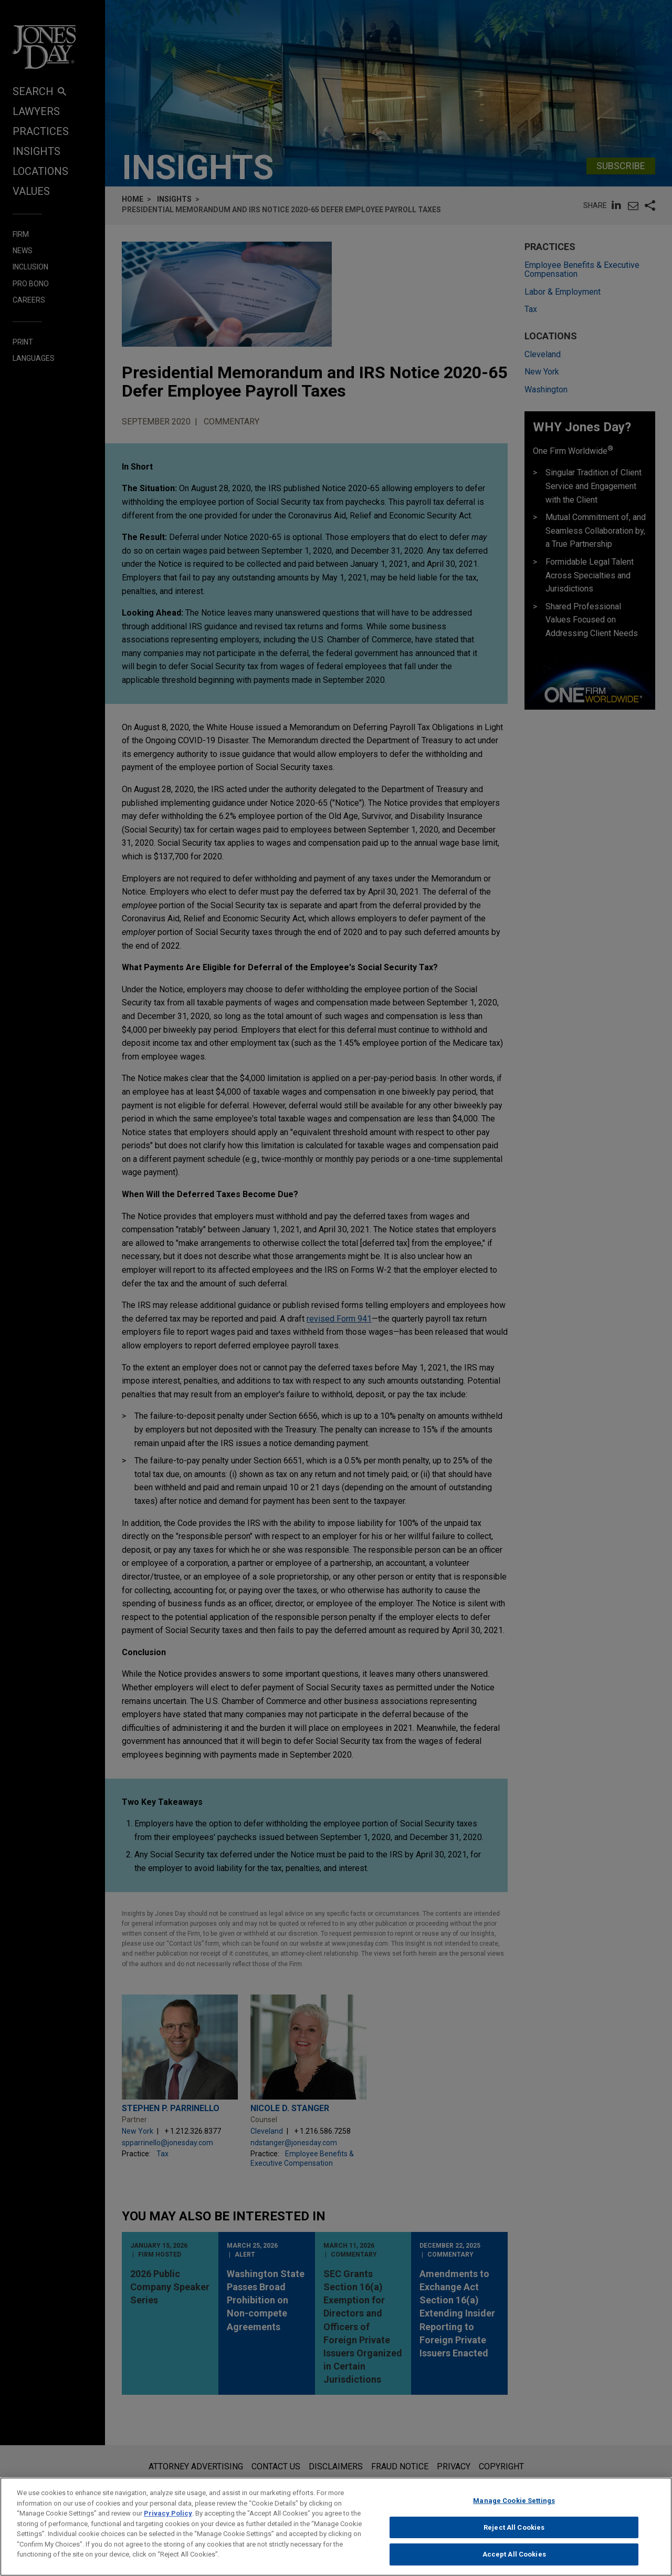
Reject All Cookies (514, 2536)
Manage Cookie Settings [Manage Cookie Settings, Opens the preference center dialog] (514, 2509)
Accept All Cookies (514, 2563)
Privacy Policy (168, 2522)
